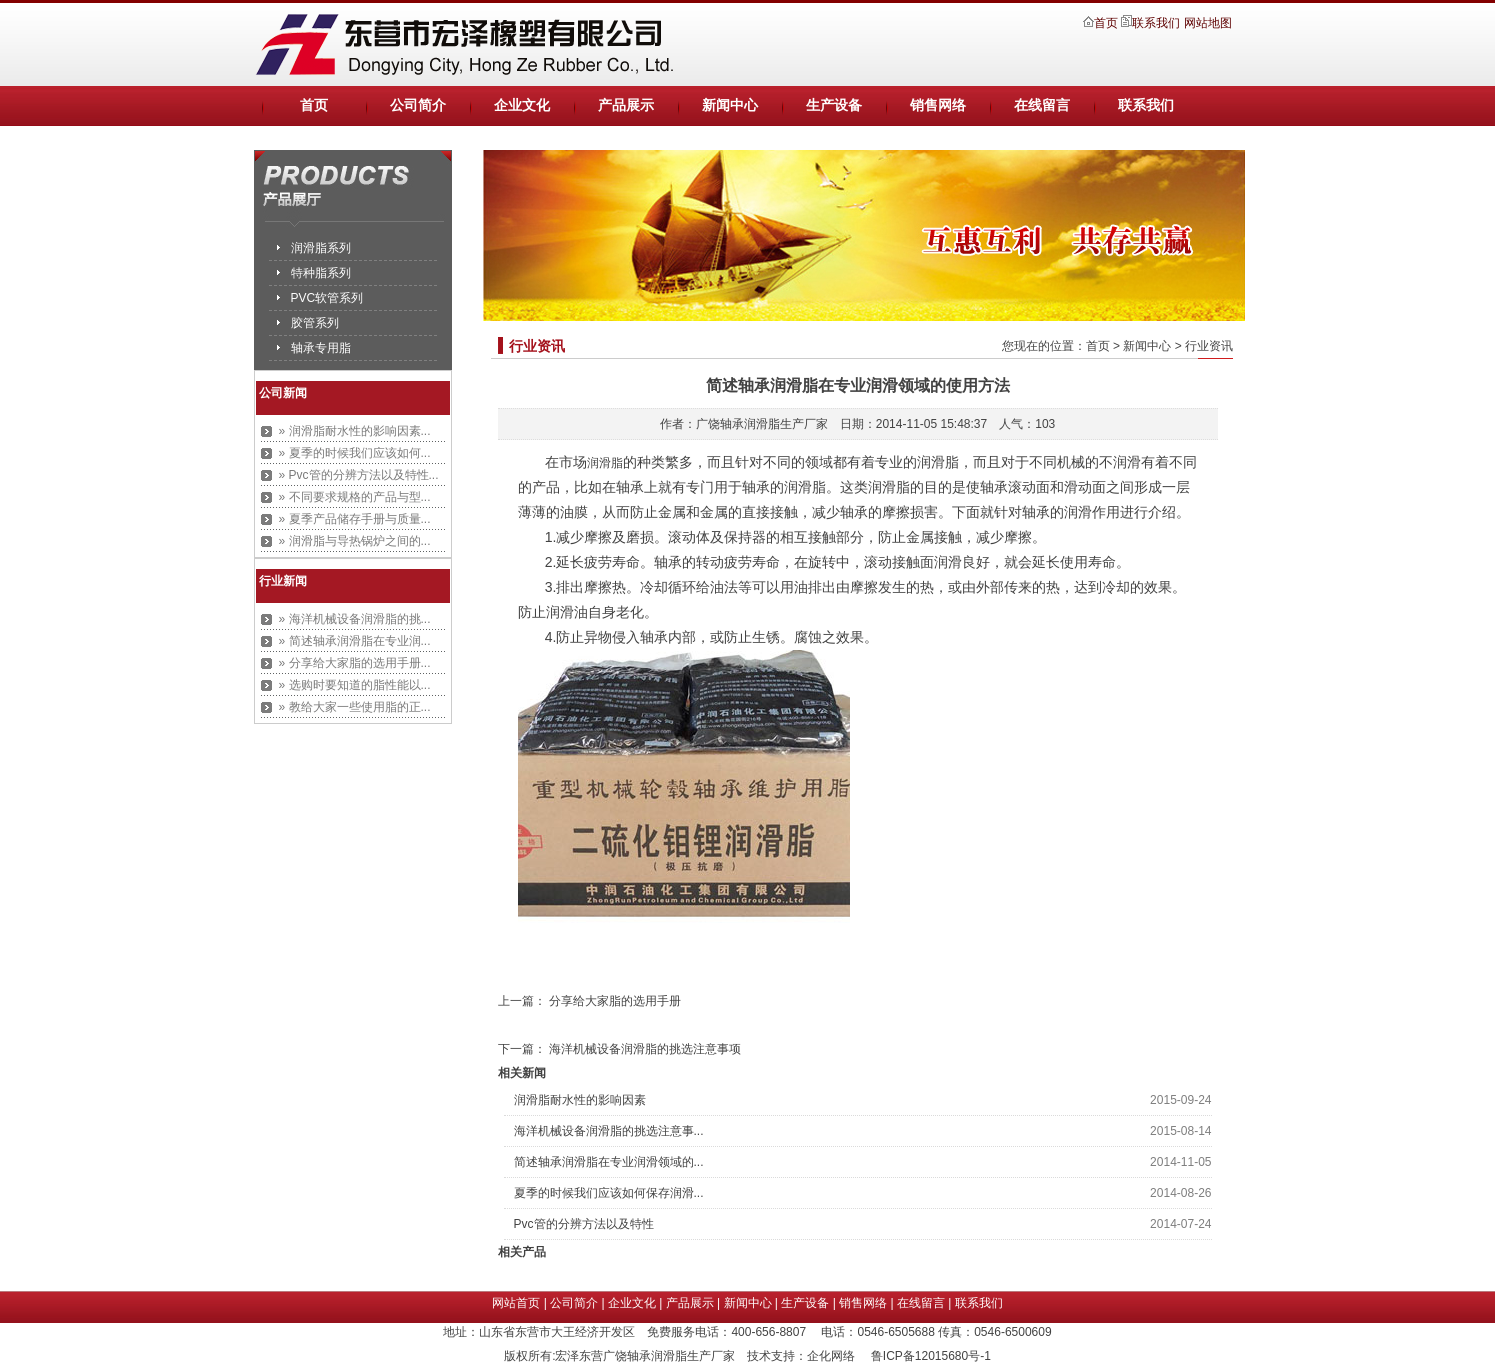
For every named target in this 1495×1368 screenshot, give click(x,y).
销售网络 (938, 105)
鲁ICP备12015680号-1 (931, 1356)
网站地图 (1208, 23)
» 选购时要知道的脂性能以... (355, 685)
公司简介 (418, 105)
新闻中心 (730, 105)
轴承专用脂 (321, 348)
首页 (1107, 23)
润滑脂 (605, 463)
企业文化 (522, 105)
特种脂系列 (321, 273)
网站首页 (516, 1303)
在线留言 (1042, 105)
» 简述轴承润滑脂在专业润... (355, 641)
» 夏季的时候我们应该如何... (355, 453)
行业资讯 (1209, 346)
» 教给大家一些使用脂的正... (355, 707)
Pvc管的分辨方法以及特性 (584, 1224)
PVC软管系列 (327, 298)
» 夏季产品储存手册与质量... (355, 519)
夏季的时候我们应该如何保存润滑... (609, 1193)
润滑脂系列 (321, 248)
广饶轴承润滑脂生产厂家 (762, 424)
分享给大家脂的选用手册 (615, 1001)
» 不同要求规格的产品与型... (355, 497)
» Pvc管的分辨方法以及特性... (359, 475)
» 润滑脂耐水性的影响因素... (355, 431)
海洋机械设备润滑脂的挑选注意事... (609, 1131)
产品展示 (626, 105)
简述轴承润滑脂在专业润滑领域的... (609, 1162)
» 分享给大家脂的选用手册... (355, 663)
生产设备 (834, 105)
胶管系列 (315, 323)
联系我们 (1156, 23)
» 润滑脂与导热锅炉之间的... (355, 541)
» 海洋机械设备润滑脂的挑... (355, 619)
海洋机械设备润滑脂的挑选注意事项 (645, 1049)
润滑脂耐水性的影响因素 (580, 1100)
